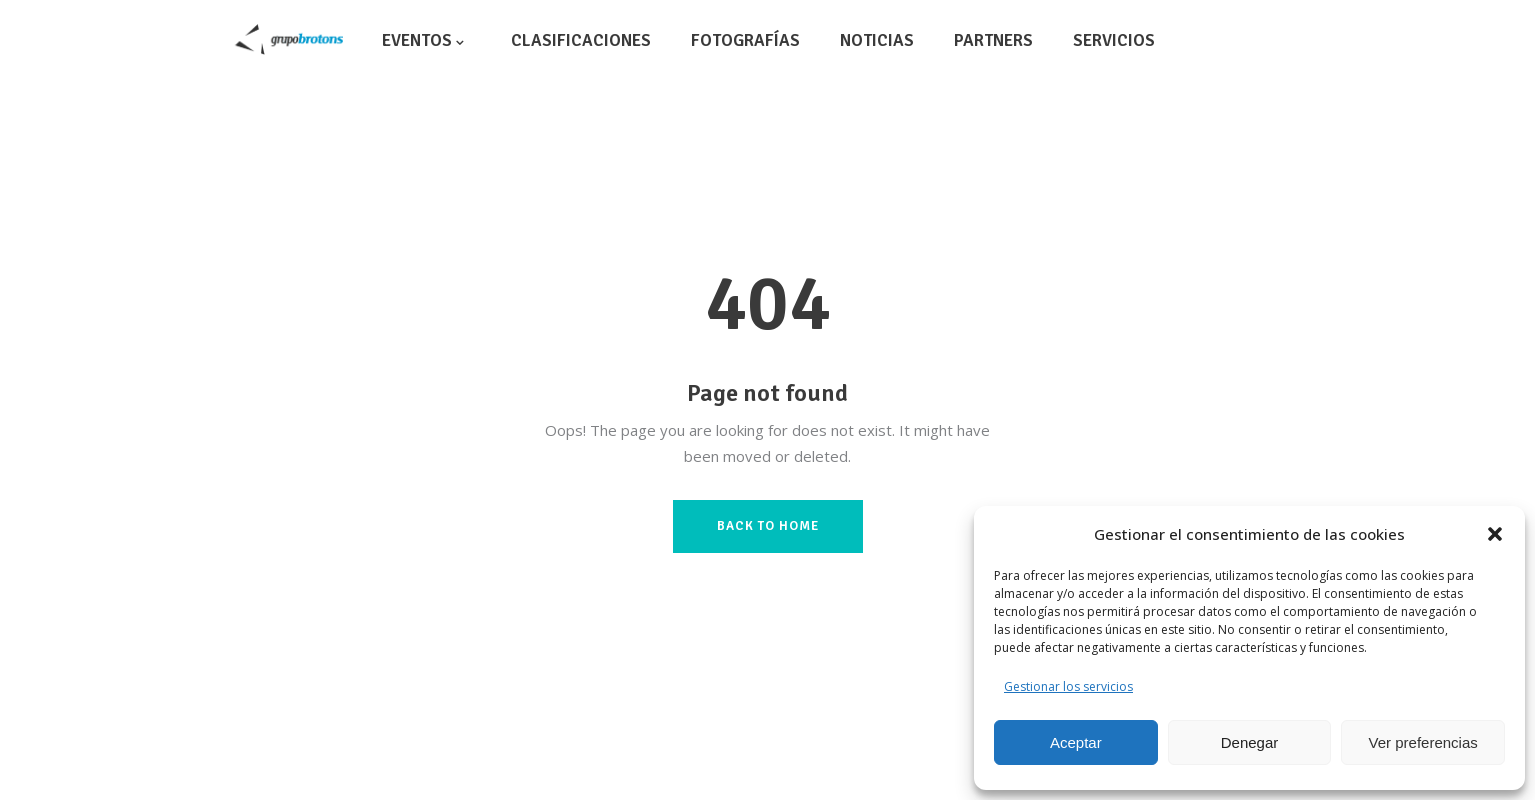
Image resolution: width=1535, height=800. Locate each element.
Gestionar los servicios (1068, 686)
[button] (1495, 534)
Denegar (1250, 742)
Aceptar (1076, 742)
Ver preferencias (1423, 742)
